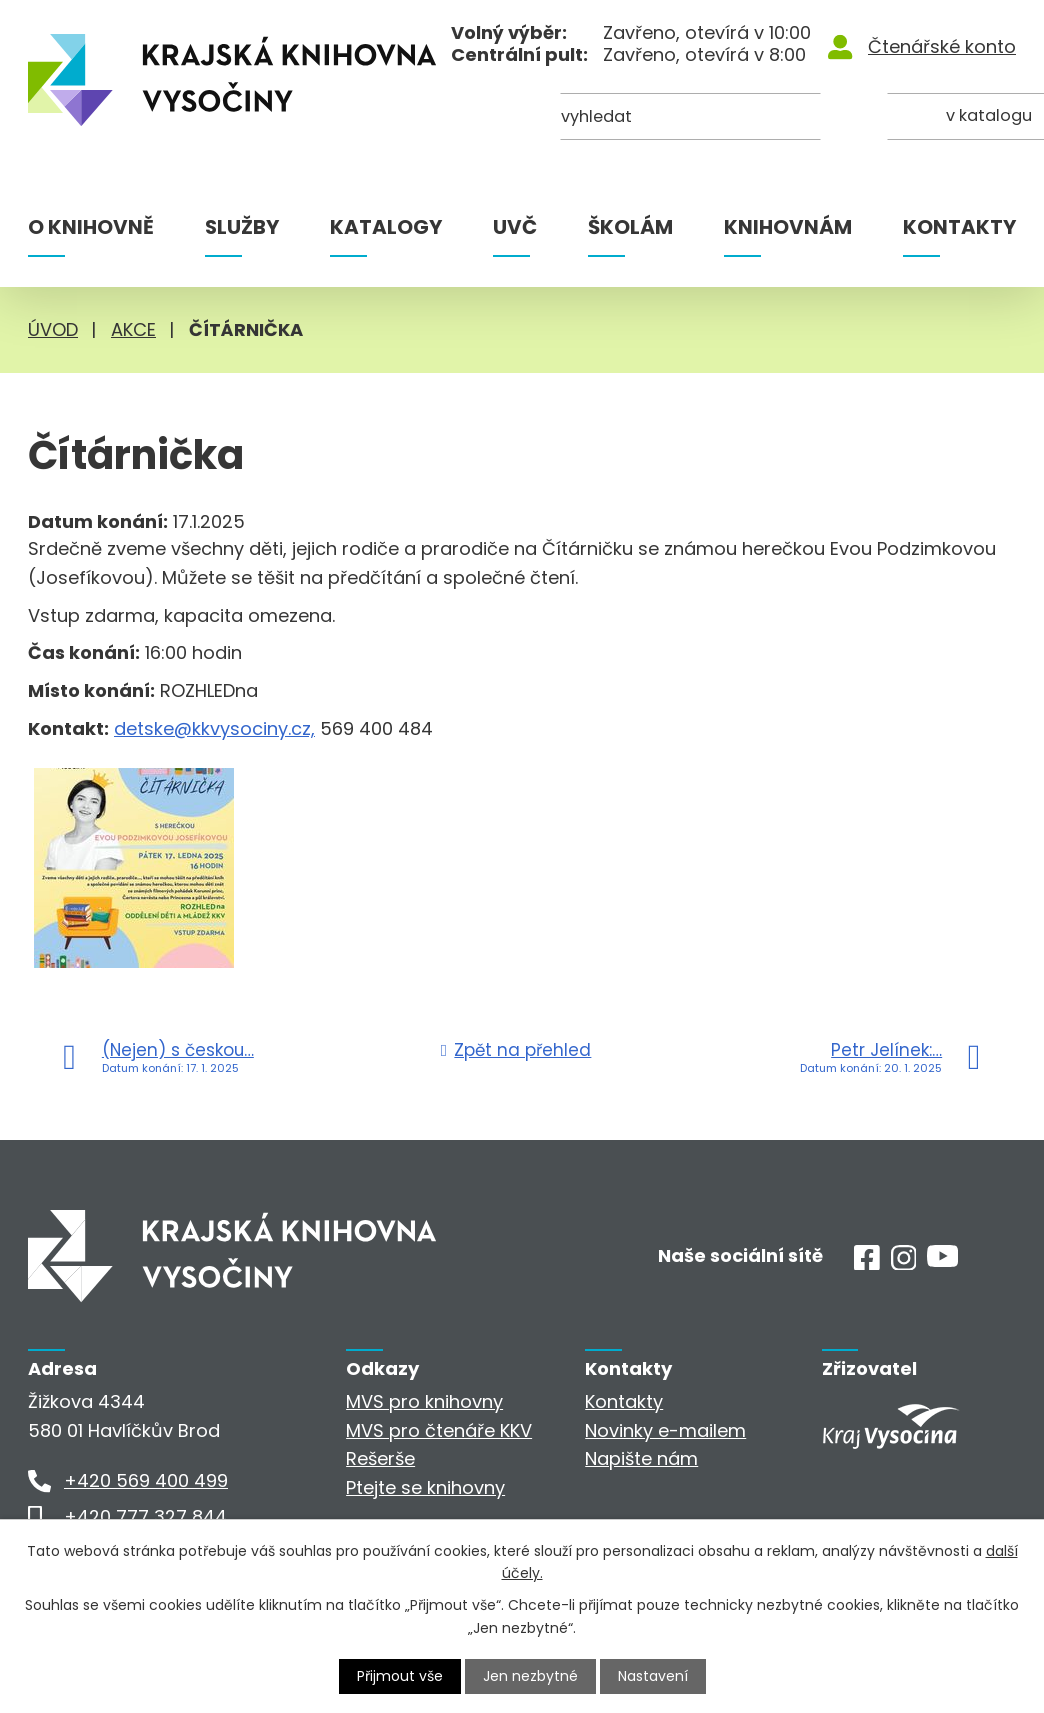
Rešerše (380, 1458)
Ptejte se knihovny (425, 1487)
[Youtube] (942, 1260)
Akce (133, 329)
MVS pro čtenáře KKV (439, 1430)
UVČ (515, 227)
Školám (630, 227)
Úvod (53, 329)
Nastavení (653, 1676)
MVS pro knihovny (424, 1401)
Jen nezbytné (530, 1676)
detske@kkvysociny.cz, (214, 728)
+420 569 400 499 (146, 1480)
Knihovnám (788, 227)
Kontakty (959, 227)
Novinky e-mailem (665, 1430)
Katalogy (386, 227)
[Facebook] (867, 1263)
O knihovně (91, 227)
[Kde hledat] (919, 117)
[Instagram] (904, 1263)
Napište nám (641, 1458)
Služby (242, 227)
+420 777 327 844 (145, 1516)
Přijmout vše (400, 1676)
